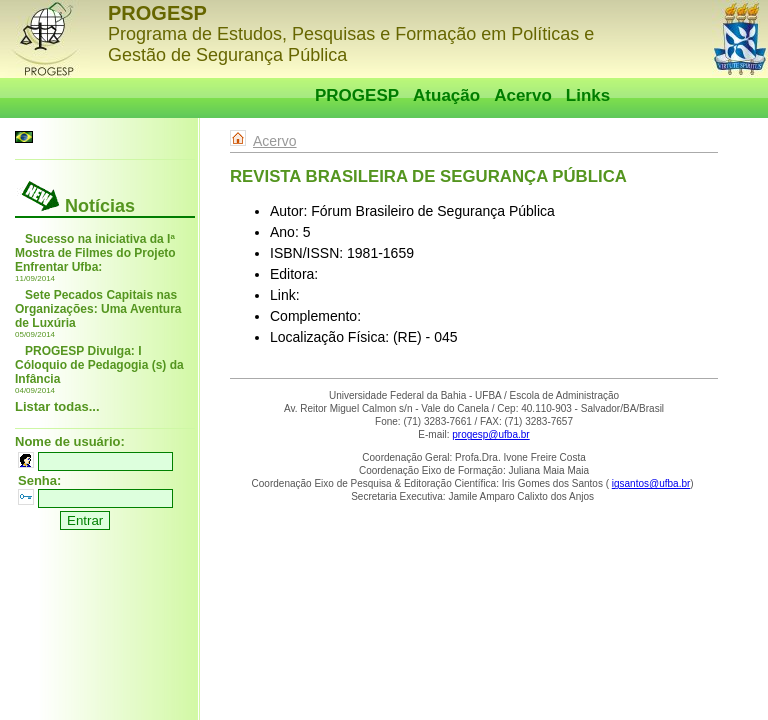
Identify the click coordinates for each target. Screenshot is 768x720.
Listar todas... (57, 406)
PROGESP (357, 95)
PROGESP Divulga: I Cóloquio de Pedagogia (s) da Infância (99, 365)
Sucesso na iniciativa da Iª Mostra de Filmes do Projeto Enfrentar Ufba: (95, 253)
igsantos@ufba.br (651, 483)
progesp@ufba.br (490, 434)
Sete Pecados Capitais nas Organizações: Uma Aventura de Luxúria (98, 309)
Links (588, 95)
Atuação (446, 95)
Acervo (523, 95)
